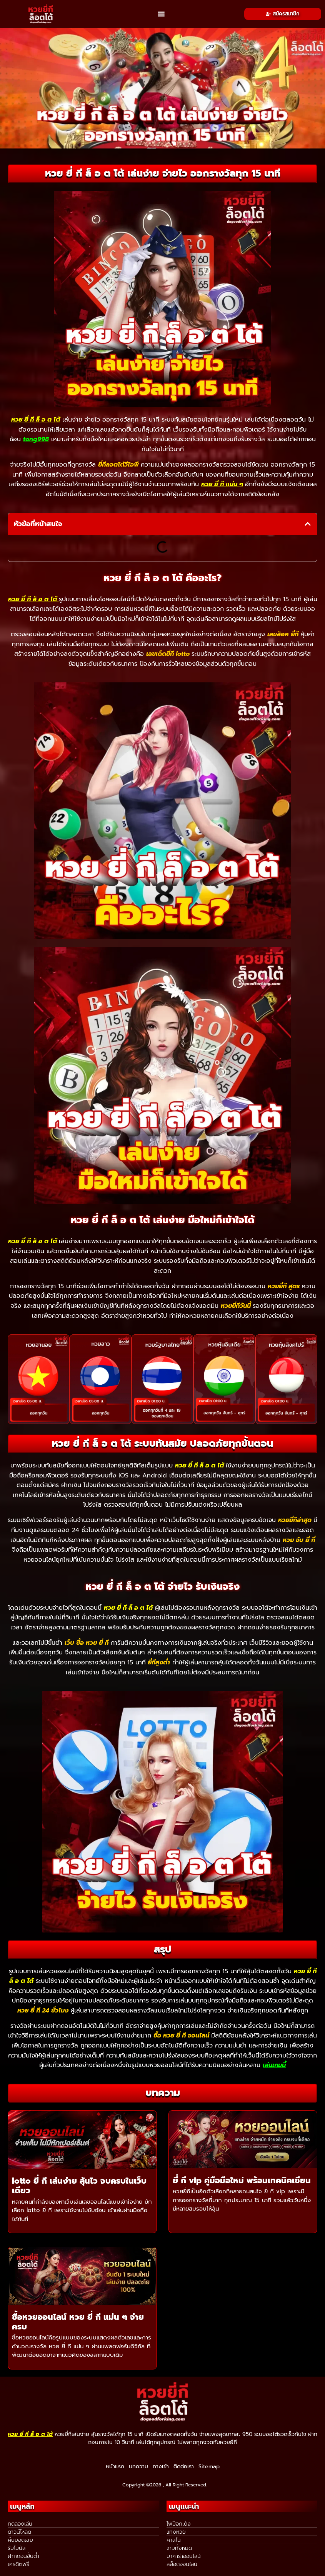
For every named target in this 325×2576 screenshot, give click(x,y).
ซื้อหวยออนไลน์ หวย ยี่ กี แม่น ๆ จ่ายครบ (78, 2322)
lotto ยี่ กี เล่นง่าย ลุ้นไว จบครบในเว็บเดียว (79, 2186)
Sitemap (209, 2467)
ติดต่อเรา (183, 2467)
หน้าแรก (115, 2467)
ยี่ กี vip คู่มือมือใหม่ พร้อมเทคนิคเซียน (242, 2180)
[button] (161, 14)
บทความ (138, 2467)
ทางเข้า (161, 2467)
